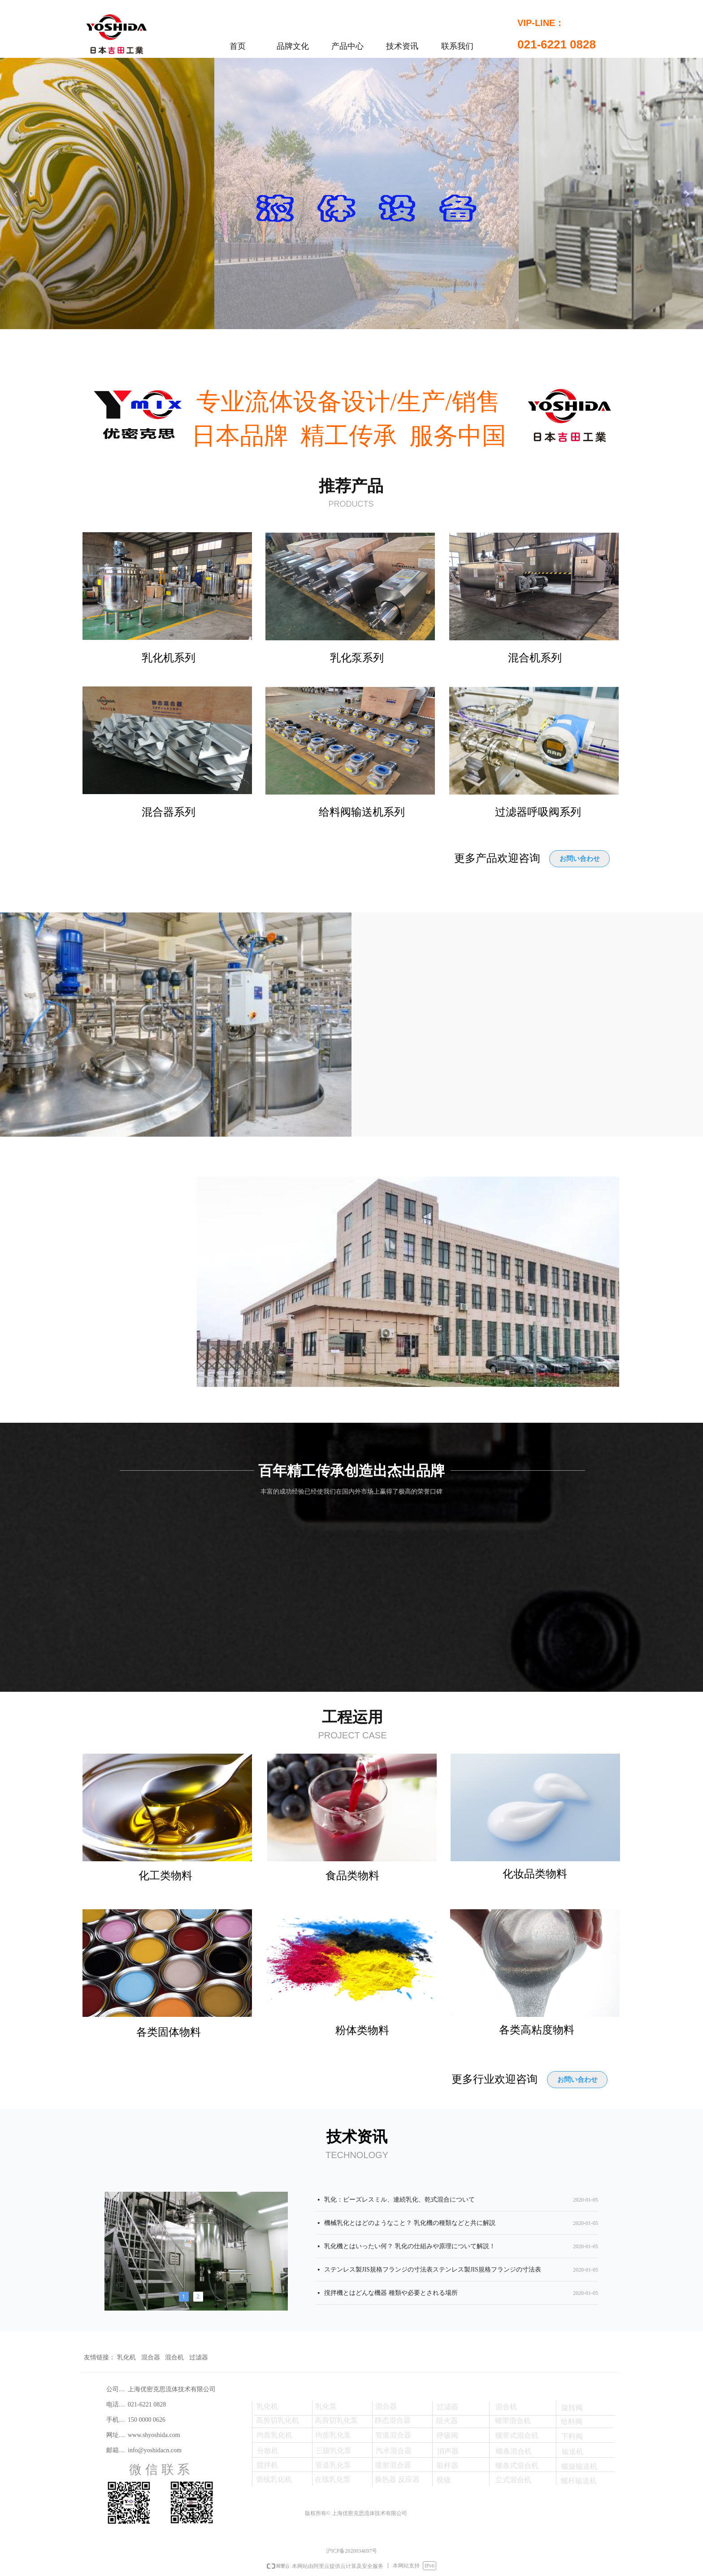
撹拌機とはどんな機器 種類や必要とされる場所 (391, 2295)
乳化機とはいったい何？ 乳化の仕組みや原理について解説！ (409, 2248)
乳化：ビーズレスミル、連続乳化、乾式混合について (399, 2201)
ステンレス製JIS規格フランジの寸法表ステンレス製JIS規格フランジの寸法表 (432, 2271)
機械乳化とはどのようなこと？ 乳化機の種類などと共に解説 (409, 2225)
